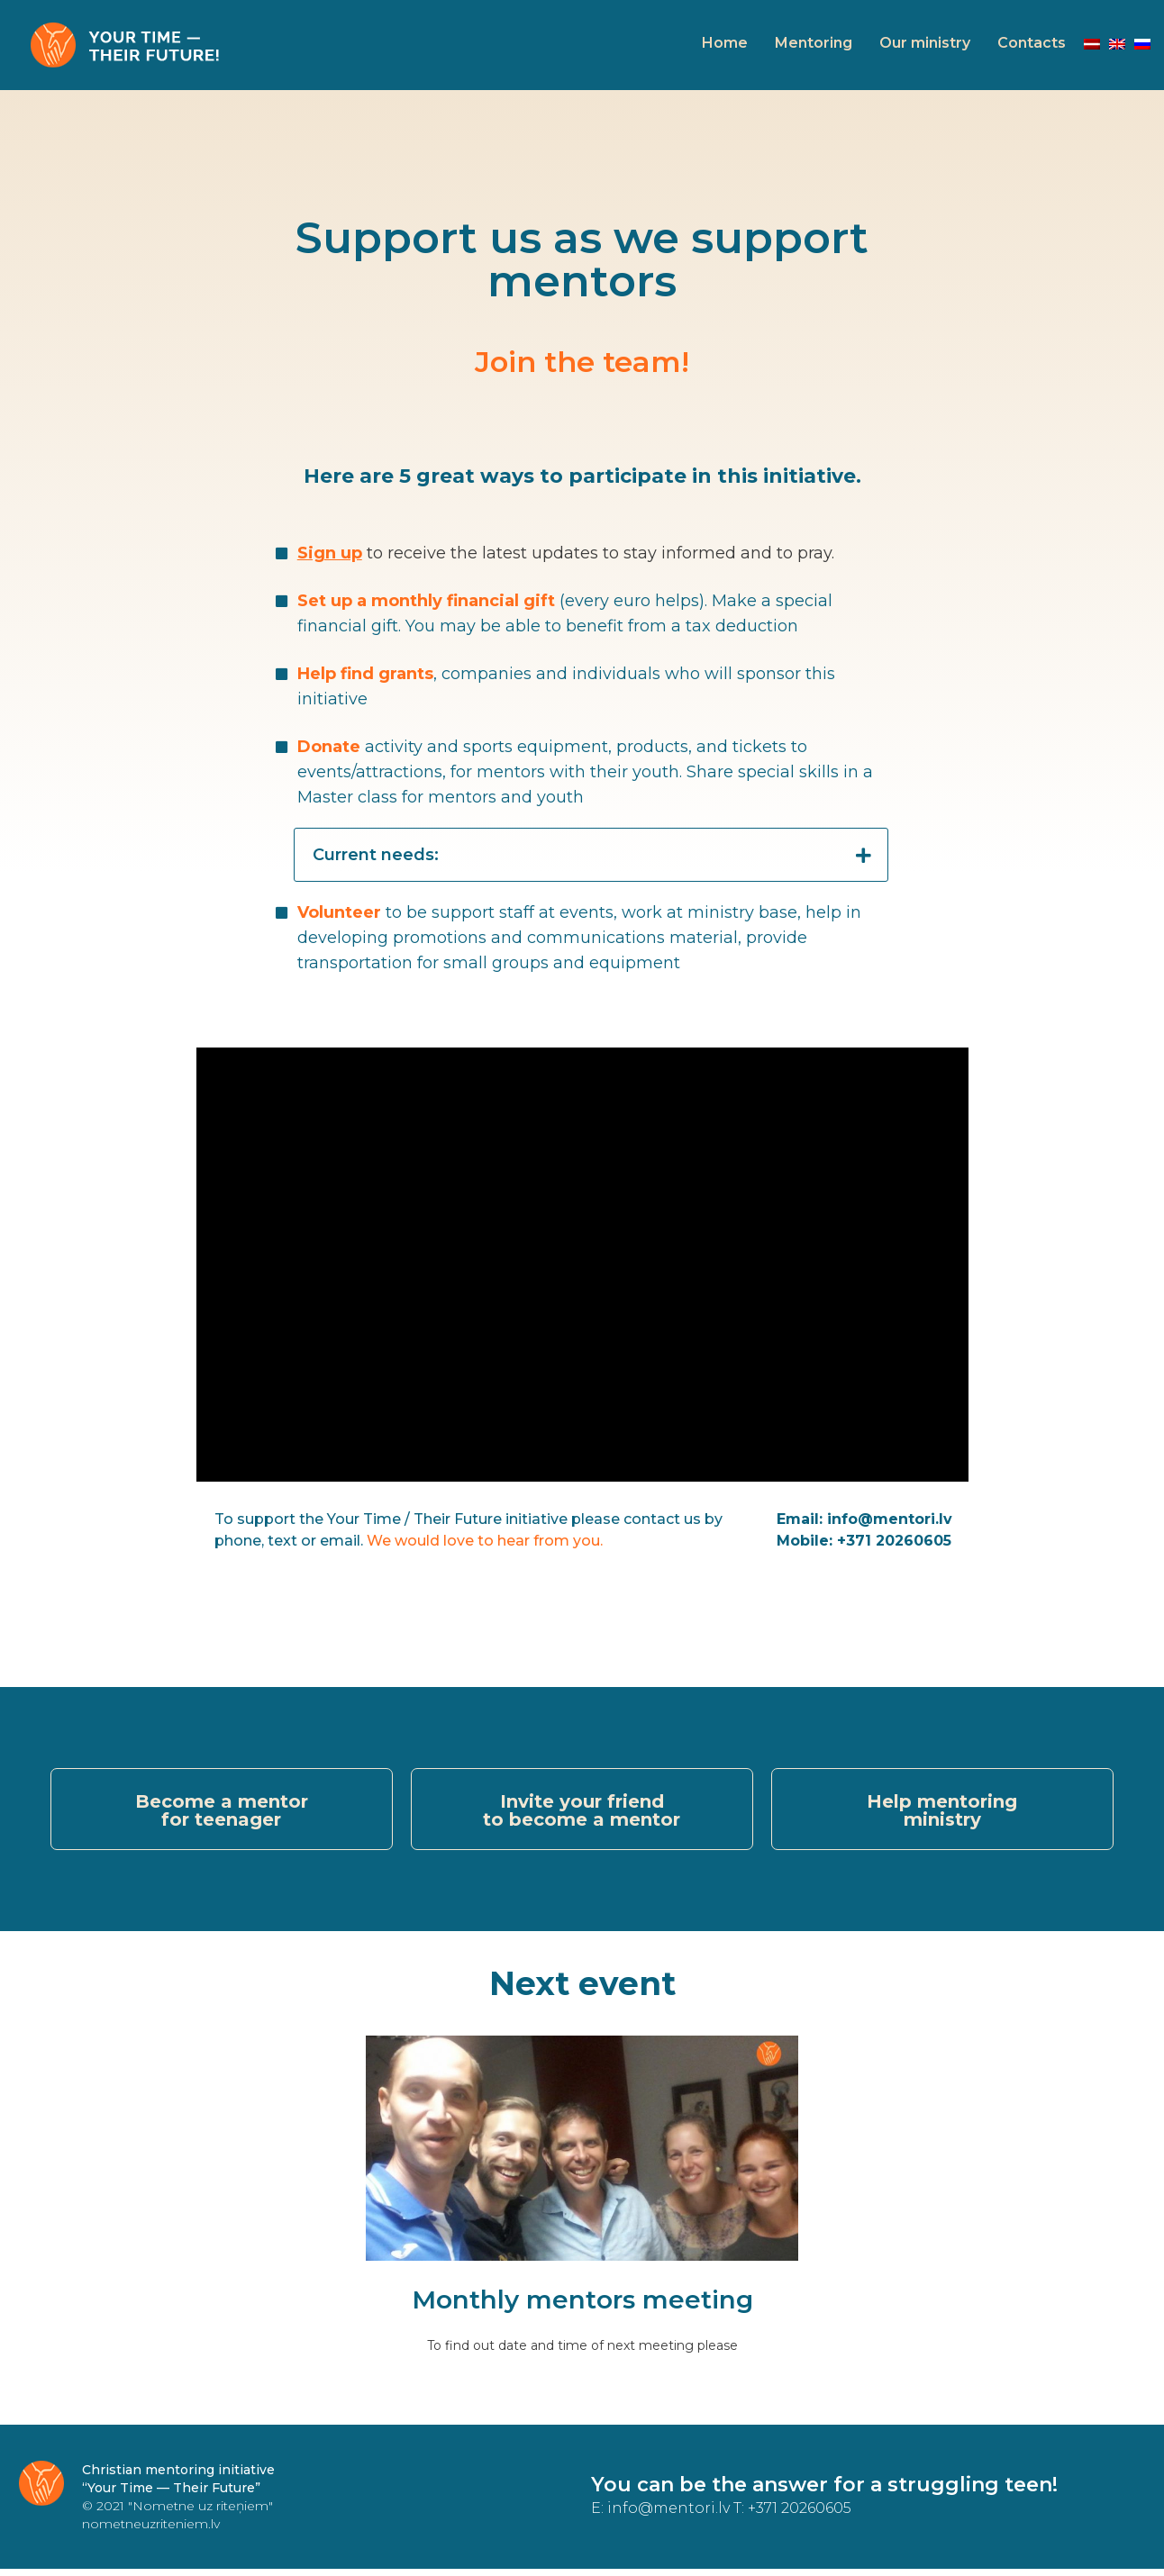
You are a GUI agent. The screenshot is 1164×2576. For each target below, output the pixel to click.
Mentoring (813, 42)
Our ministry (924, 42)
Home (725, 42)
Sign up (329, 553)
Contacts (1031, 42)
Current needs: (376, 855)
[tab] (591, 855)
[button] (221, 1812)
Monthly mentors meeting (582, 2306)
